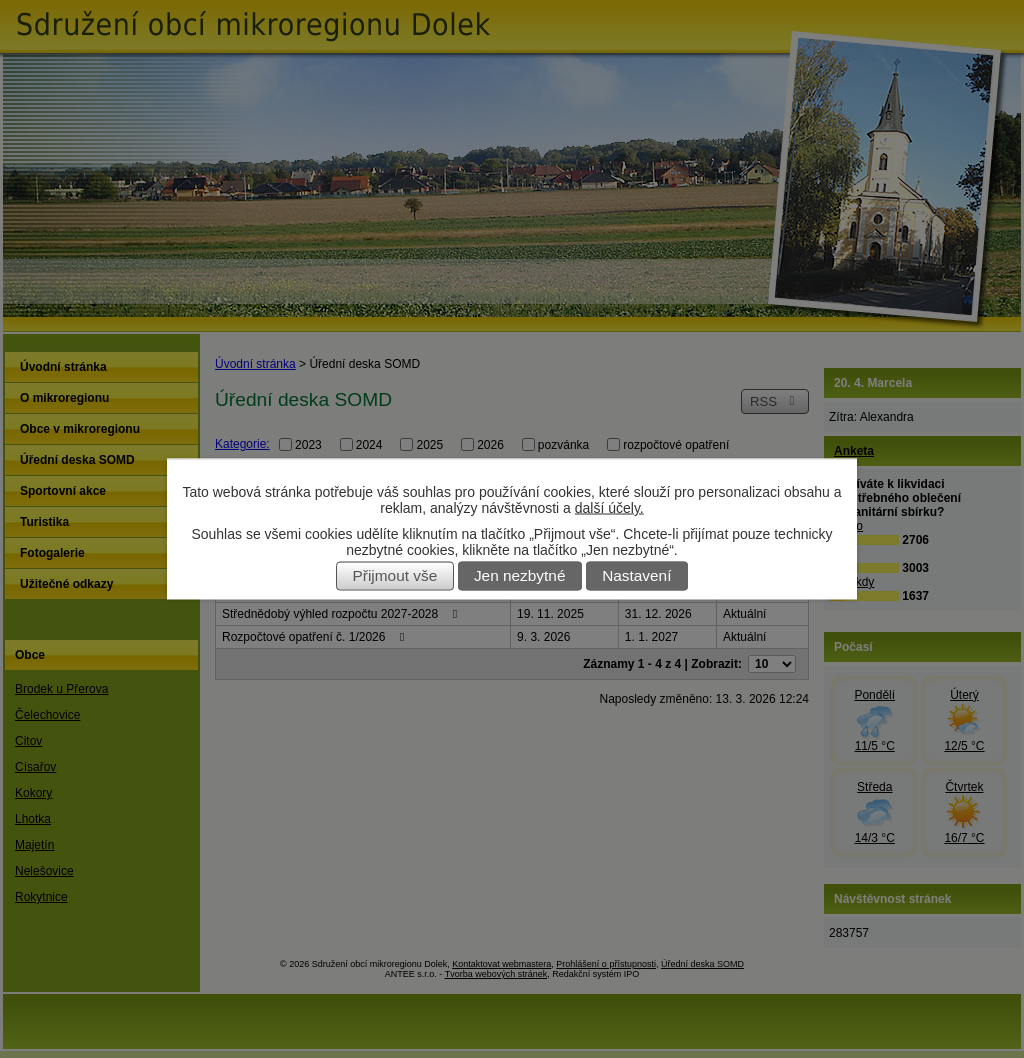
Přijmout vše (395, 576)
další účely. (609, 508)
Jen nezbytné (520, 576)
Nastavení (636, 576)
